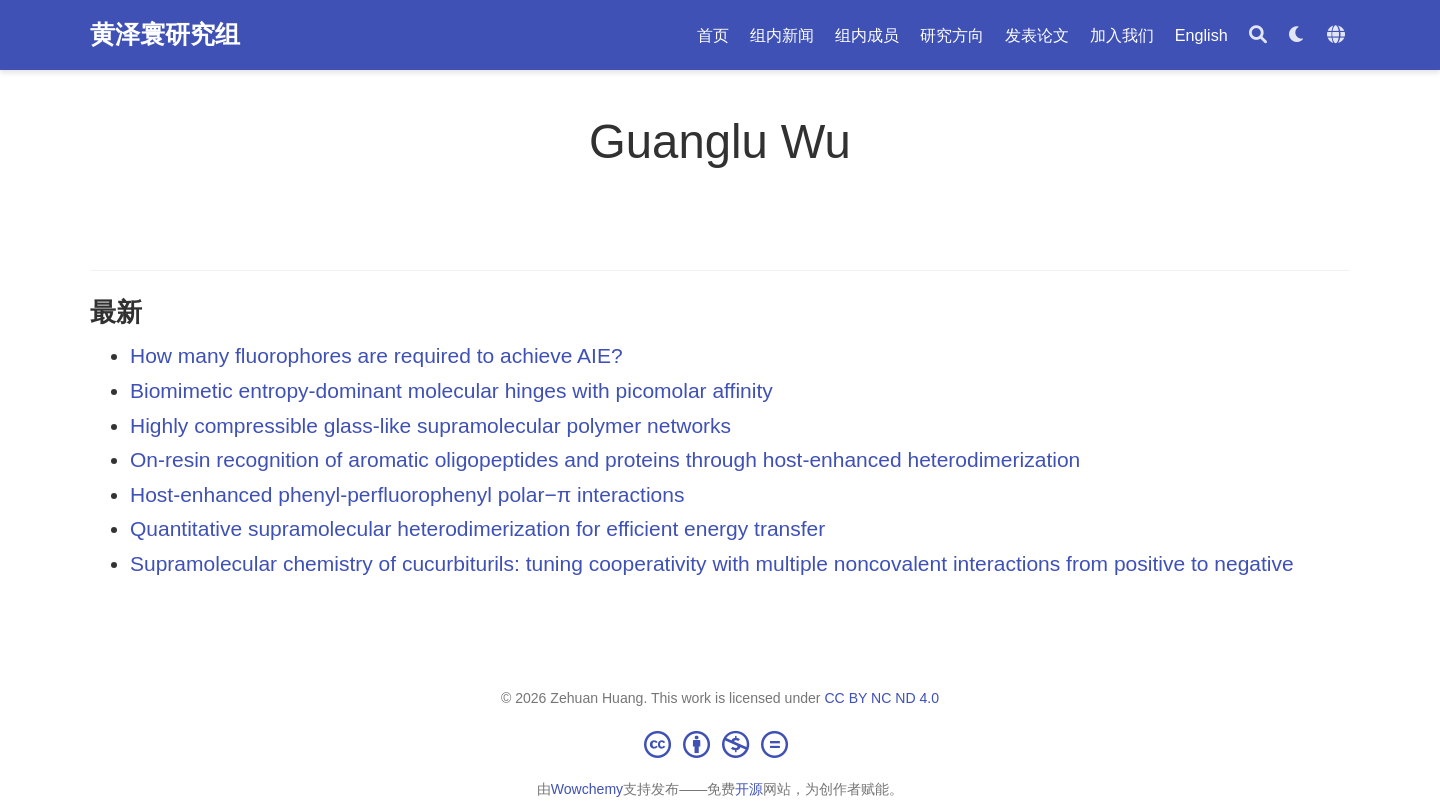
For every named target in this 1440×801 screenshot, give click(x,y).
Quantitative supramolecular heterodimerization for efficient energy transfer (477, 528)
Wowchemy (587, 789)
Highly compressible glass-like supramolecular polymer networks (430, 425)
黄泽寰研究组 (165, 34)
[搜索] (1258, 35)
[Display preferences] (1297, 35)
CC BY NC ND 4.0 (881, 698)
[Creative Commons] (720, 744)
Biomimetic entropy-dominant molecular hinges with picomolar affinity (451, 390)
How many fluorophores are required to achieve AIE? (376, 355)
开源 (749, 789)
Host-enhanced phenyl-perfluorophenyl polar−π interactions (407, 494)
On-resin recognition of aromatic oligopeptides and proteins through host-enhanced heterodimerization (605, 459)
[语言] (1338, 35)
